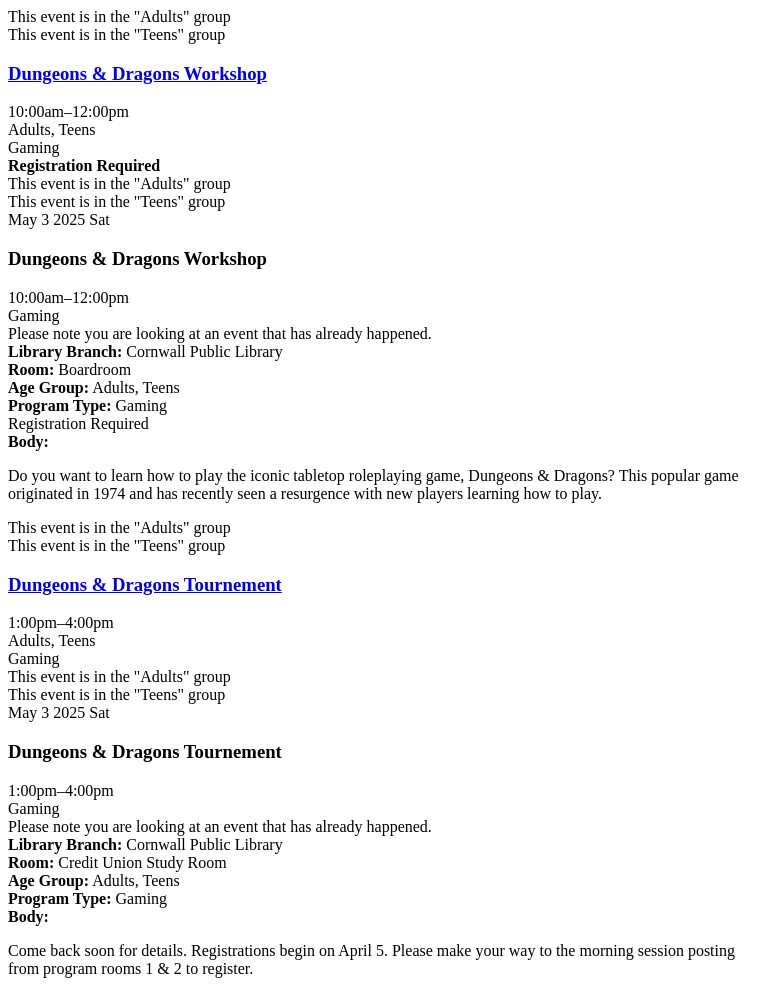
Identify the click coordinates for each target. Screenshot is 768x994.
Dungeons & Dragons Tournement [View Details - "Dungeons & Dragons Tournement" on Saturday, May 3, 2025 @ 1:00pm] (145, 584)
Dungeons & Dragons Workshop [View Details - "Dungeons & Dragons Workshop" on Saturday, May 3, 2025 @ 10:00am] (137, 73)
